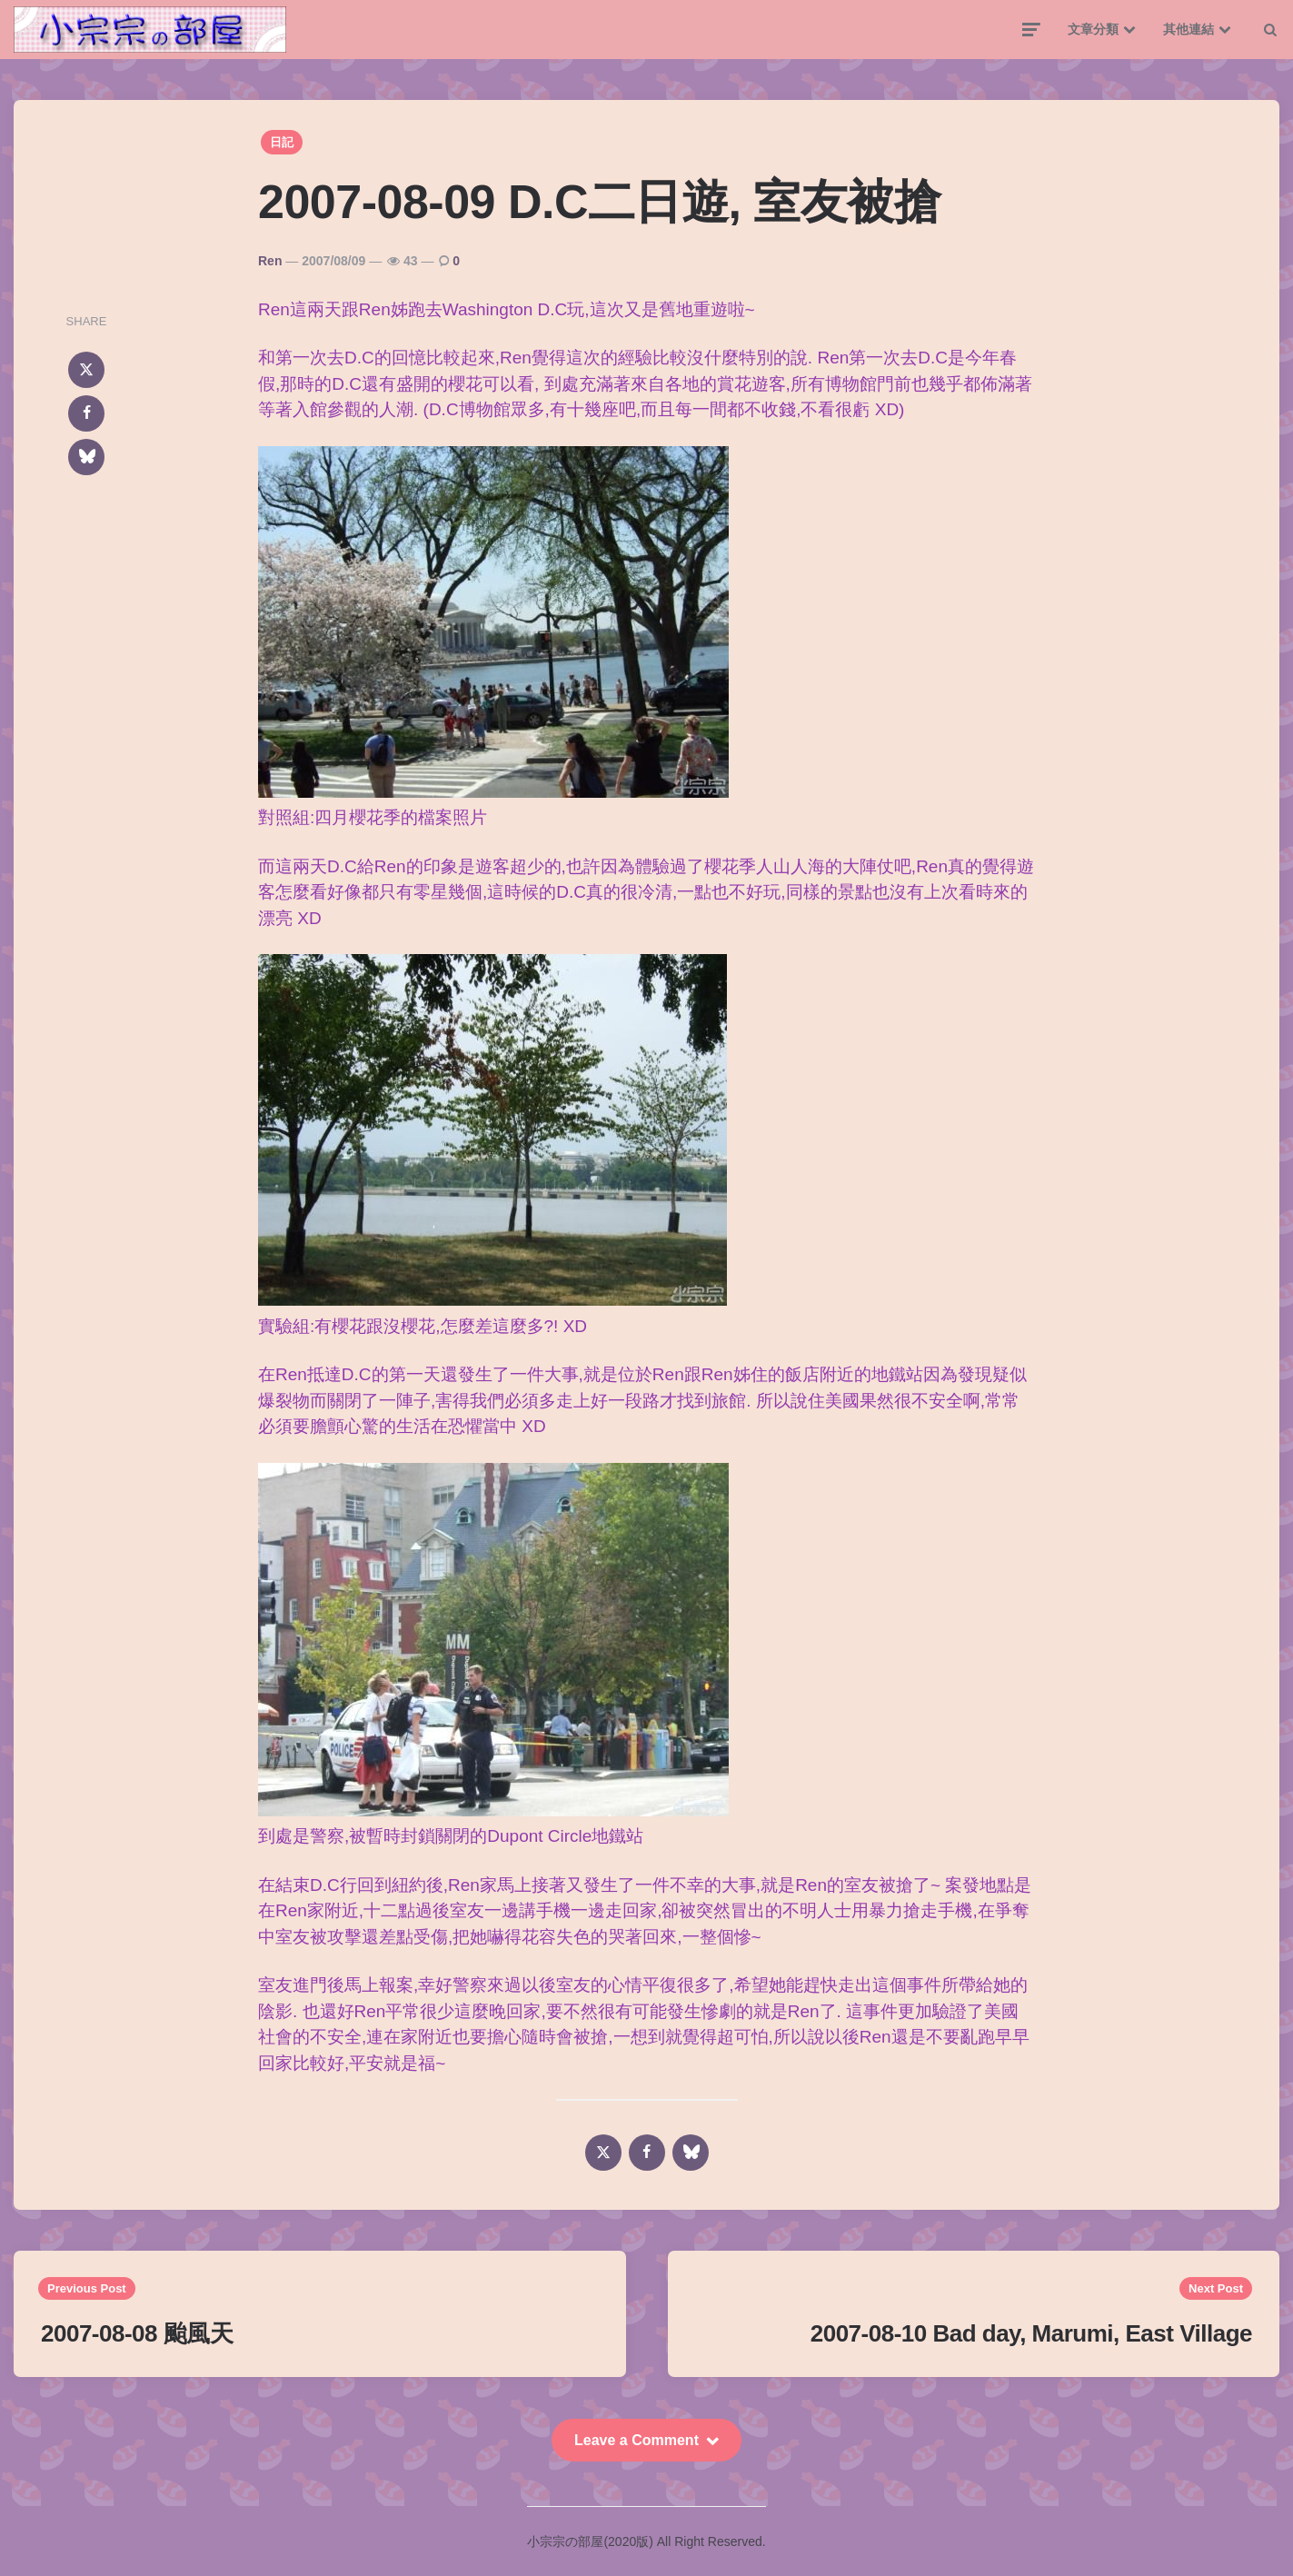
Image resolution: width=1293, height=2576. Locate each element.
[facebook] (86, 413)
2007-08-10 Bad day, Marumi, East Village (1031, 2333)
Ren (270, 261)
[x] (86, 370)
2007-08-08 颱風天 (137, 2333)
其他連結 (1188, 29)
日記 (281, 142)
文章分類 (1093, 29)
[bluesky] (86, 457)
